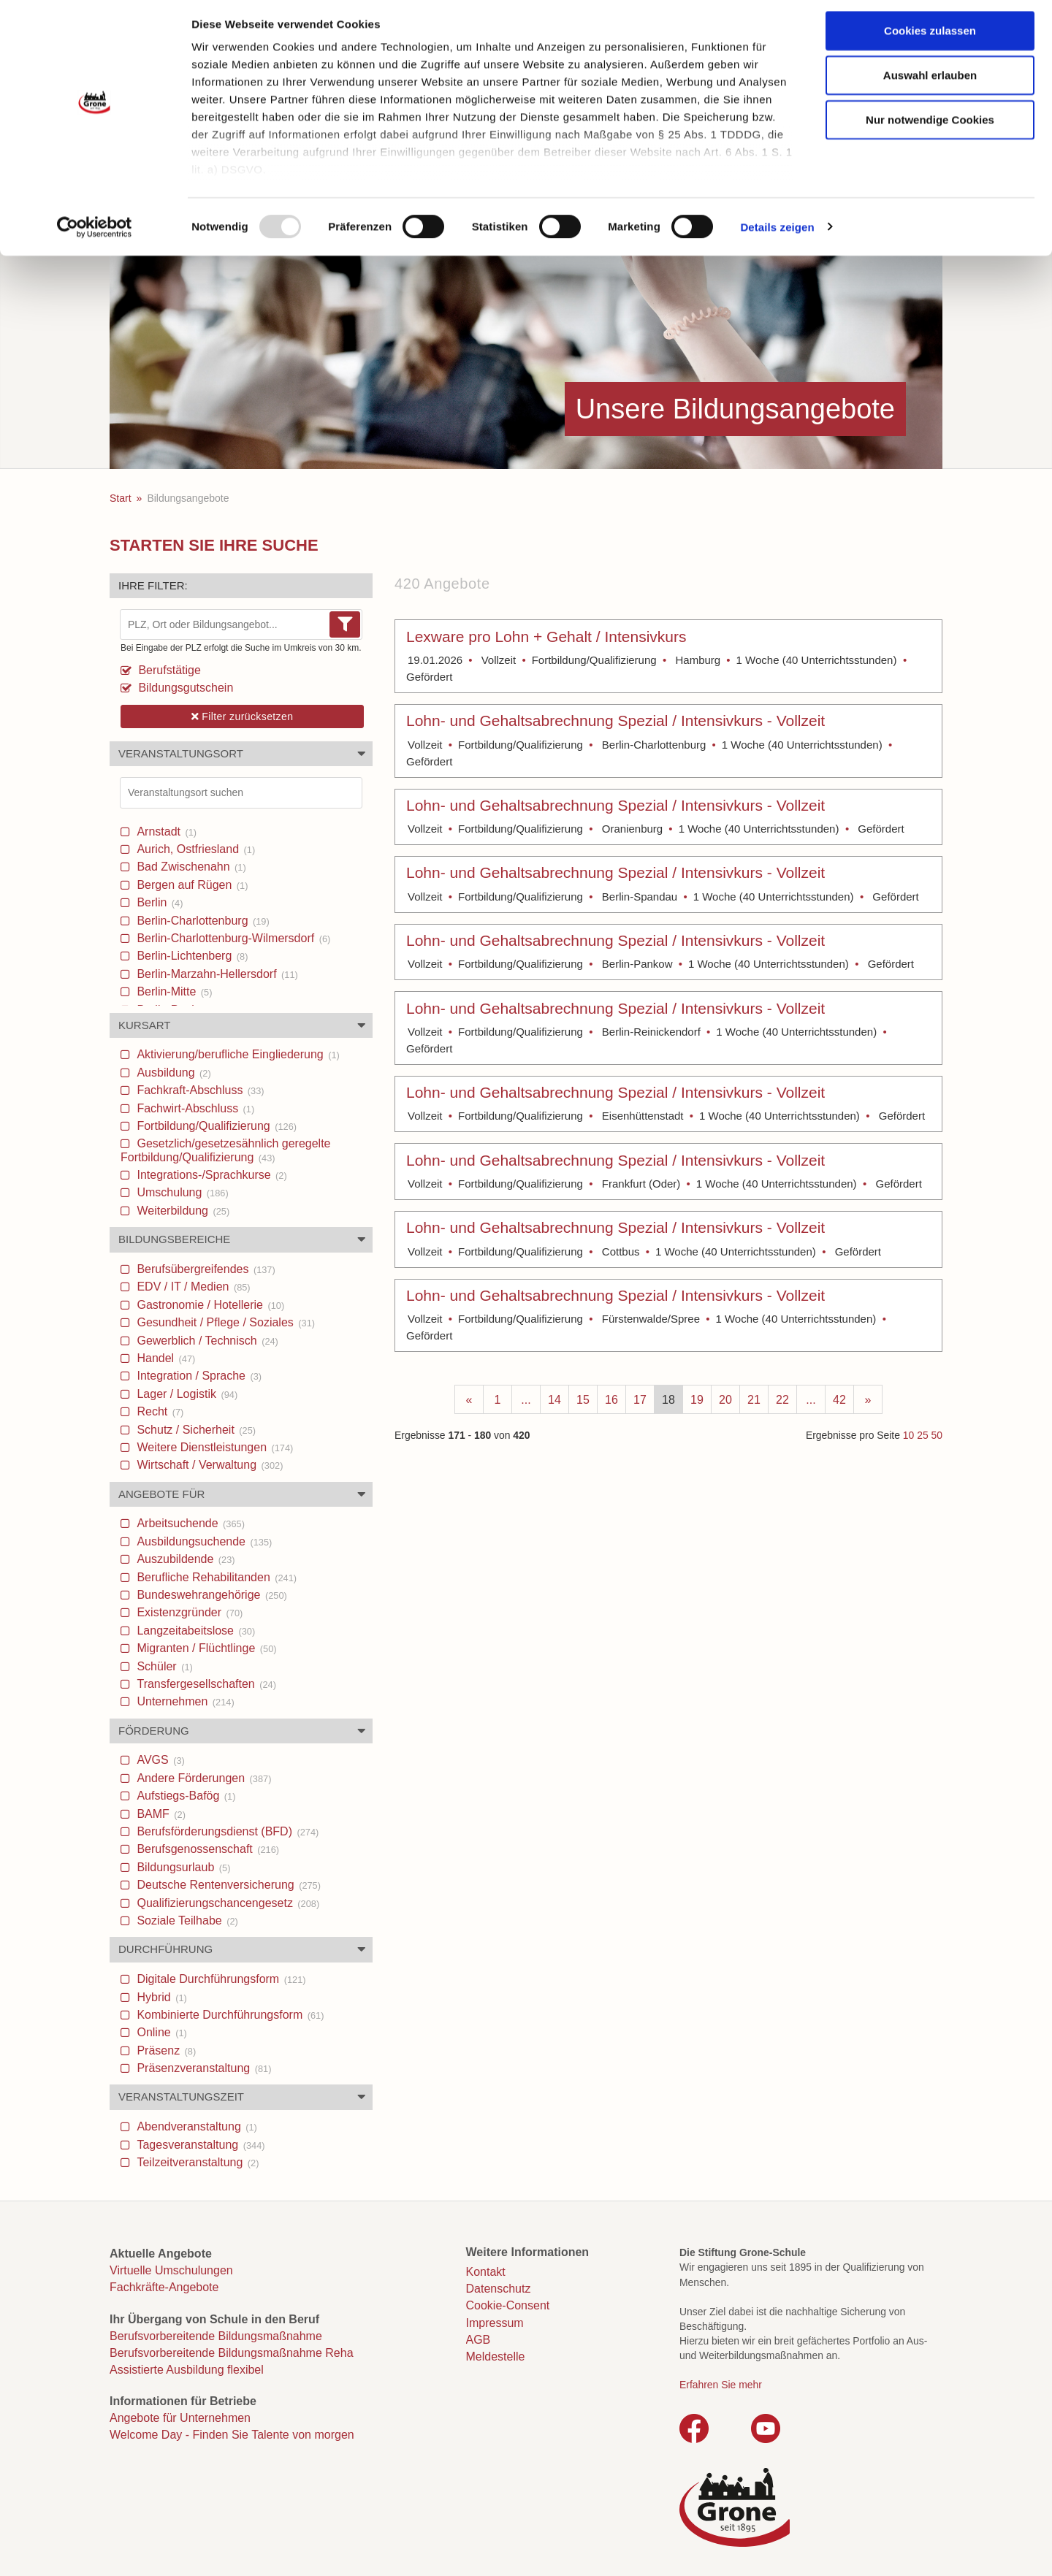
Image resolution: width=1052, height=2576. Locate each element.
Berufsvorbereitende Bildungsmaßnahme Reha (232, 2353)
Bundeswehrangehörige (210, 1595)
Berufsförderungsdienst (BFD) (226, 1831)
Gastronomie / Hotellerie (209, 1305)
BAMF (160, 1814)
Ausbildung (172, 1072)
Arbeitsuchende (189, 1523)
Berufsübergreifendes (204, 1269)
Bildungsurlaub (182, 1867)
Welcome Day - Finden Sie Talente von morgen (232, 2434)
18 (668, 1400)
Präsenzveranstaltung (202, 2068)
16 (611, 1400)
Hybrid (160, 1997)
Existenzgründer (188, 1612)
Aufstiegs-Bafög (184, 1795)
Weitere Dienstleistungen (213, 1447)
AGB (478, 2340)
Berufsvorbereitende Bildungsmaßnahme (216, 2336)
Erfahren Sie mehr (720, 2384)
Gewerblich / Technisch (206, 1340)
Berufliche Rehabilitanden (215, 1577)
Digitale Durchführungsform (220, 1979)
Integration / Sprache (198, 1375)
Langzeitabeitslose (194, 1630)
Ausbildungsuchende (203, 1541)
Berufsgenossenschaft (206, 1849)
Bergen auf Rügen (191, 885)
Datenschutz (498, 2288)
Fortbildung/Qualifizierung (215, 1126)
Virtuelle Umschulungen (171, 2270)
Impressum (495, 2323)
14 (554, 1400)
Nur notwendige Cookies (930, 126)
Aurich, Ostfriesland (194, 849)
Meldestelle (495, 2356)
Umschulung (181, 1192)
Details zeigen (777, 233)
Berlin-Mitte (173, 991)
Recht (158, 1411)
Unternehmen (184, 1701)
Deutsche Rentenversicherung (227, 1885)
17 (640, 1400)
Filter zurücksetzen (242, 716)
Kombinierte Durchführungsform (229, 2015)
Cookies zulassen (930, 37)
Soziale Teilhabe (186, 1920)
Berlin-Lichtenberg (191, 955)
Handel (164, 1358)
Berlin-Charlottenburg (202, 920)
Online (160, 2032)
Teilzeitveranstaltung (196, 2162)
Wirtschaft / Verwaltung (208, 1465)
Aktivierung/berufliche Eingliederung (237, 1054)
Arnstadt (165, 831)
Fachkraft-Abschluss (199, 1090)
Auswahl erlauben (930, 81)
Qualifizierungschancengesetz (226, 1903)
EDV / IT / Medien (192, 1286)
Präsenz (165, 2050)
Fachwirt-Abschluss (194, 1108)
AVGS (159, 1760)
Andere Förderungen (202, 1778)
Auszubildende (184, 1559)
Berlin (158, 902)
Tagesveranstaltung (199, 2145)
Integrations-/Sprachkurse (210, 1175)
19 (697, 1400)
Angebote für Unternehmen (180, 2418)
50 (936, 1435)
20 (725, 1400)
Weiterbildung (181, 1210)
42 (839, 1400)
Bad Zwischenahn (190, 866)
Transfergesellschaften (205, 1684)
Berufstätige (168, 670)
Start (121, 498)
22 (782, 1400)
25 (922, 1435)
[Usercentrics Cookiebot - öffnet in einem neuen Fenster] (95, 234)
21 (754, 1400)
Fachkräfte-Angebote (164, 2287)
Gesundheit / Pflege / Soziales (224, 1322)
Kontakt (486, 2272)
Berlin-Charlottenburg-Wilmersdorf (232, 938)
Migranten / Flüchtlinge (205, 1648)
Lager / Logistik (185, 1394)
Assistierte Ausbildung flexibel (187, 2369)
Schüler (163, 1666)
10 (908, 1435)
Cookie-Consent (508, 2305)
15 (583, 1400)
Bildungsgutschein (184, 687)
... (525, 1400)
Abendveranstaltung (195, 2126)
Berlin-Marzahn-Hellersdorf (216, 974)
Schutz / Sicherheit (195, 1429)
